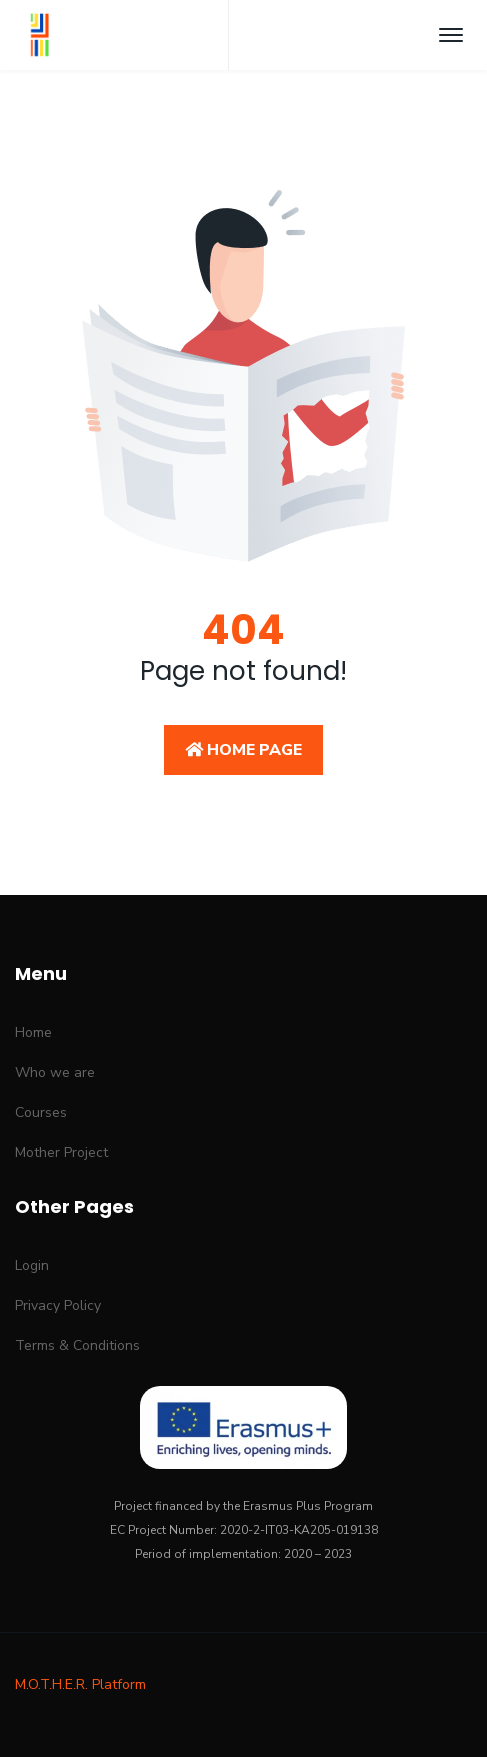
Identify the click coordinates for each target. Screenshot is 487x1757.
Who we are (55, 1072)
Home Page (243, 750)
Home (33, 1032)
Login (32, 1265)
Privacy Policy (58, 1305)
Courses (41, 1112)
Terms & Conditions (77, 1345)
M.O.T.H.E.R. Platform (80, 1684)
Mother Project (61, 1152)
